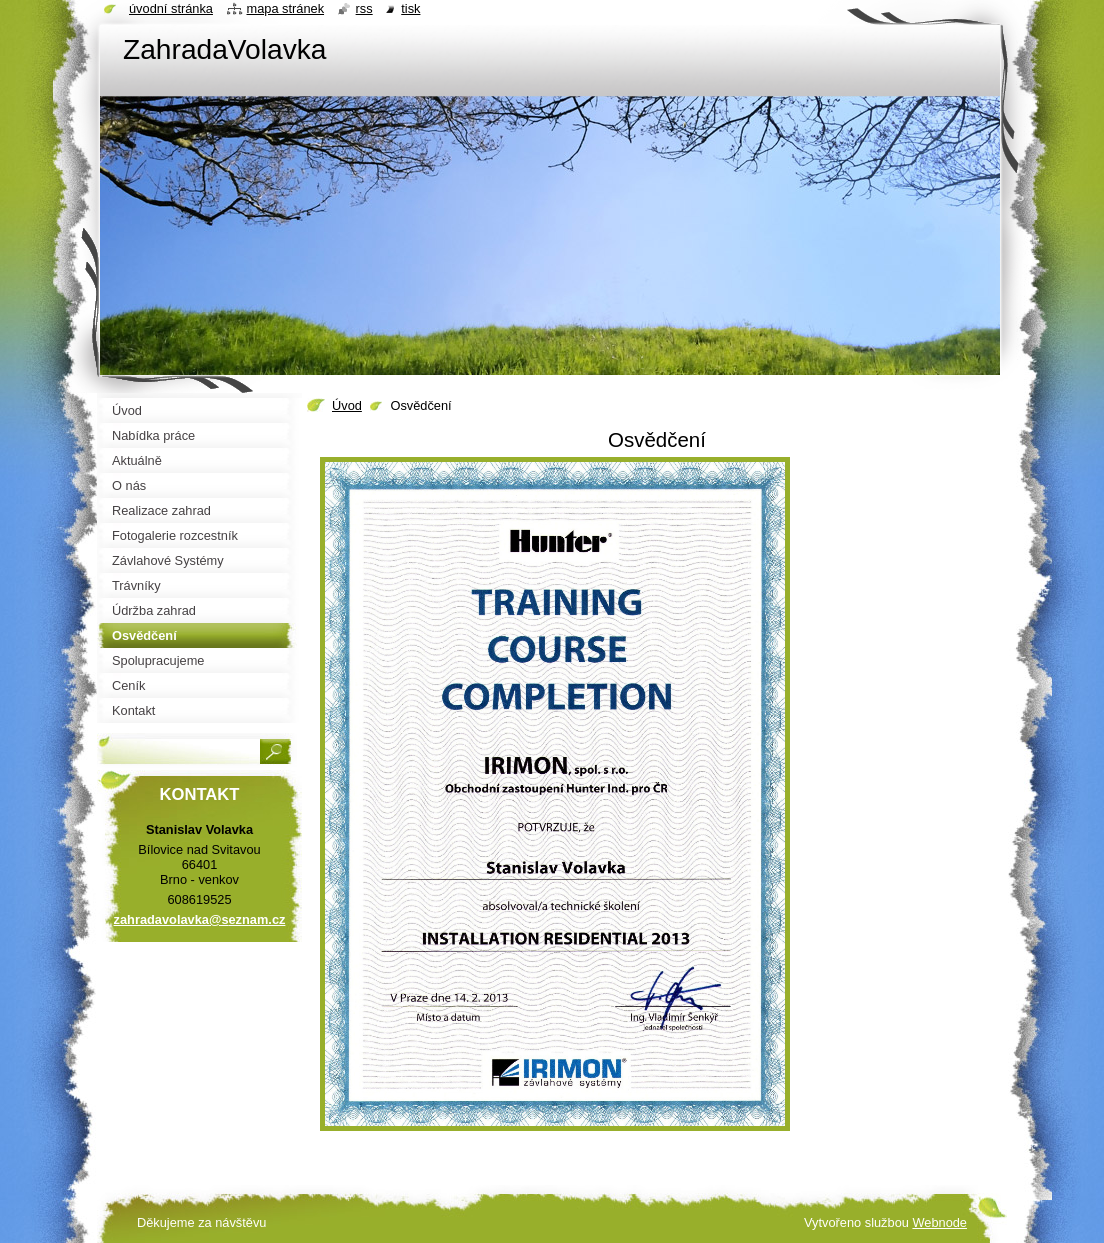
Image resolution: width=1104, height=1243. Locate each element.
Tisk (410, 8)
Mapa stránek (286, 8)
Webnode (939, 1222)
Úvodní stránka (171, 8)
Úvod (347, 405)
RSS (364, 8)
